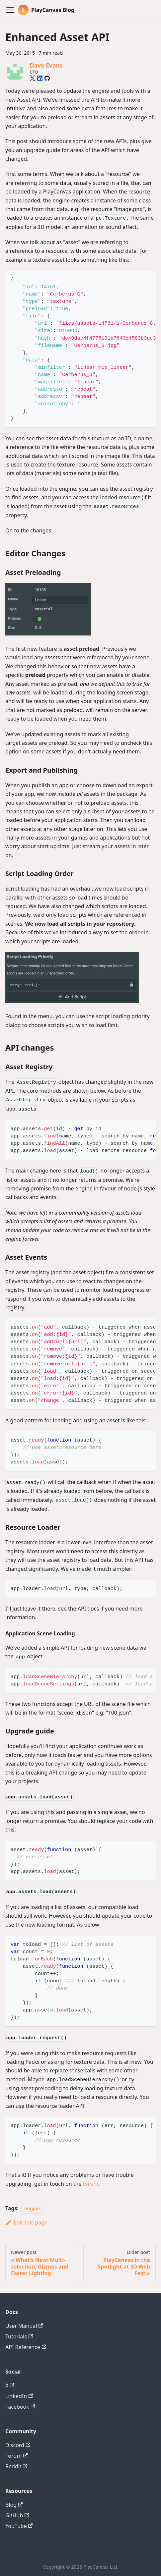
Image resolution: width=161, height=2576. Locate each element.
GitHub (17, 2515)
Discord (17, 2445)
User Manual (24, 2325)
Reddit (16, 2466)
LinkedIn (19, 2396)
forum (91, 2183)
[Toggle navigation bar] (10, 10)
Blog (14, 2504)
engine (32, 2208)
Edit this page (26, 2222)
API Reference (25, 2347)
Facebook (20, 2406)
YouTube (19, 2526)
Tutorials (19, 2336)
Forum (16, 2455)
